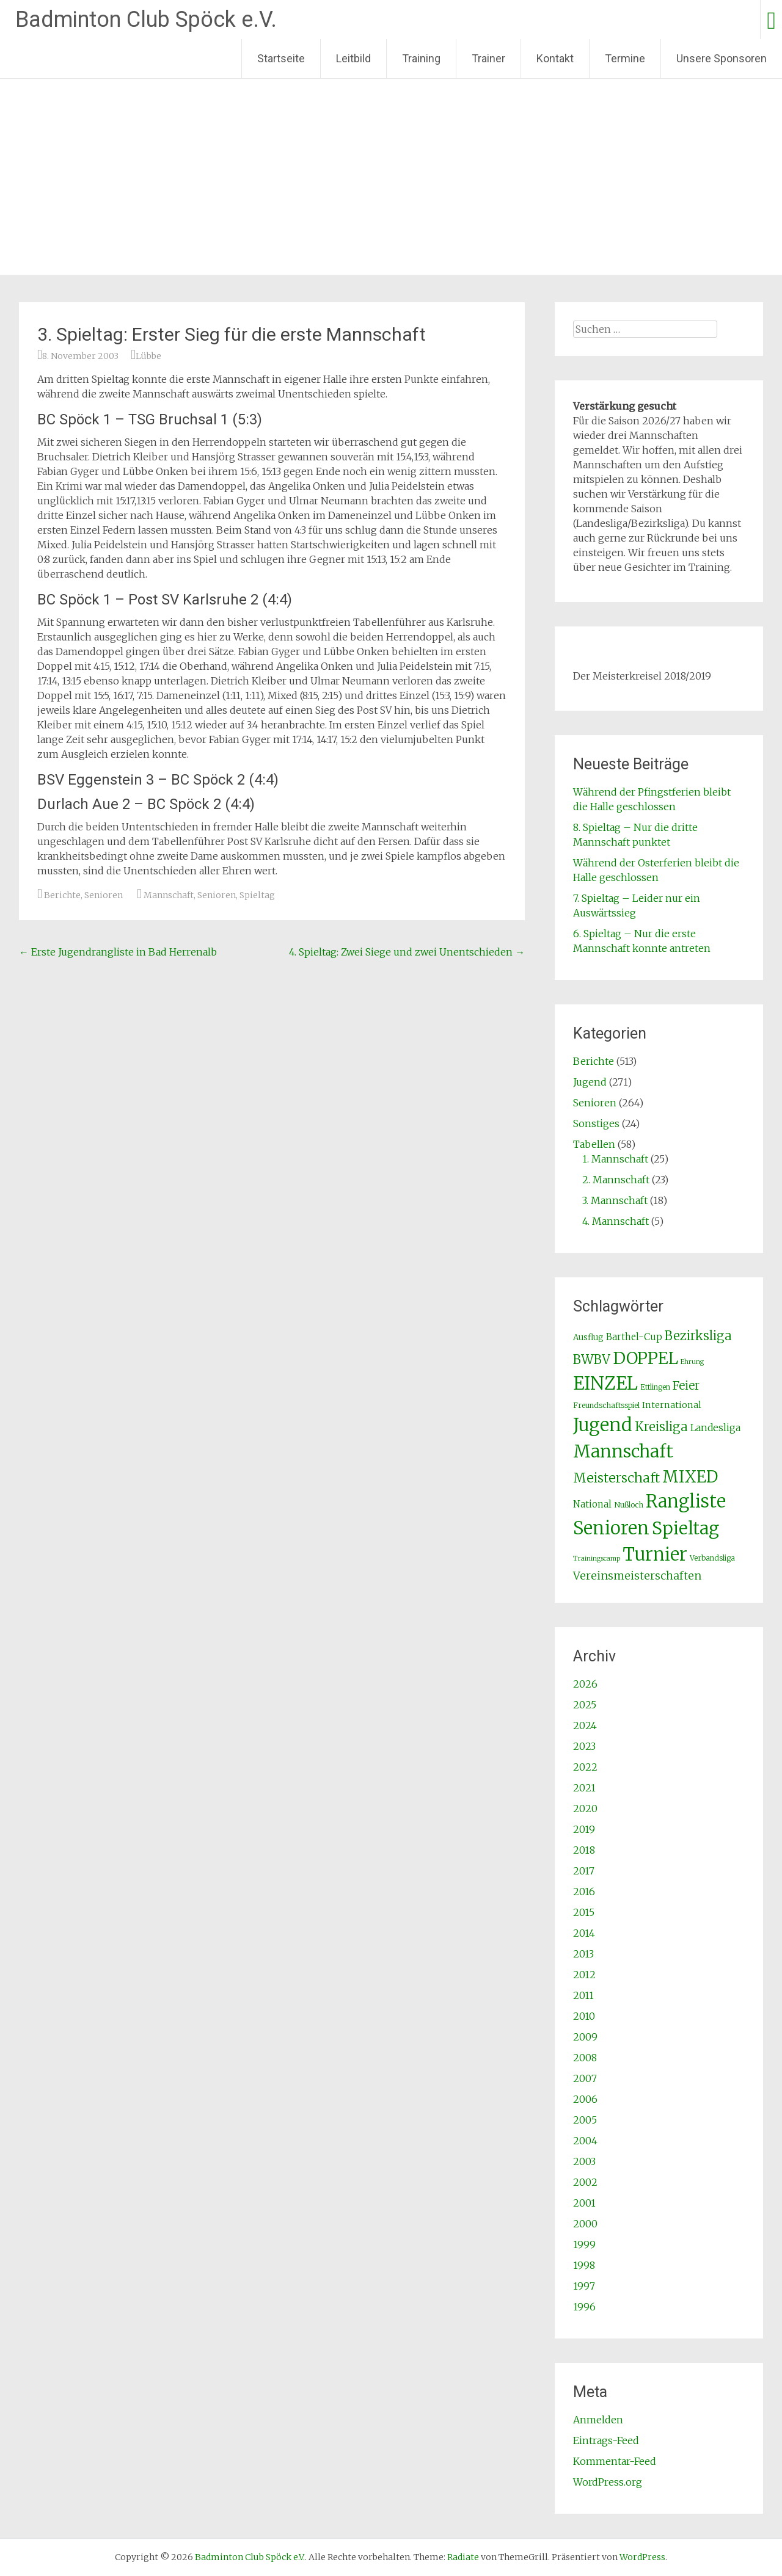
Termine (625, 58)
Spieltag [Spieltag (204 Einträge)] (685, 1528)
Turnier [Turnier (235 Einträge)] (655, 1555)
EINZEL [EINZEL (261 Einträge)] (605, 1383)
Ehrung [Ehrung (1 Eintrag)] (692, 1362)
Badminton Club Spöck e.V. (146, 19)
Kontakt (555, 58)
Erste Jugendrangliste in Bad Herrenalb (118, 952)
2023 (584, 1746)
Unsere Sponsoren (721, 58)
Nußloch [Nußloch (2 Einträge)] (628, 1504)
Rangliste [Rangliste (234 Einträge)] (686, 1501)
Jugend (590, 1082)
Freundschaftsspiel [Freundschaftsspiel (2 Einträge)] (606, 1405)
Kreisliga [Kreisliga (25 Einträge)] (661, 1427)
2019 (584, 1829)
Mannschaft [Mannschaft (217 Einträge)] (623, 1451)
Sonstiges (596, 1123)
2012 (584, 1974)
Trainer (488, 58)
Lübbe (148, 355)
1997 (584, 2286)
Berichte (62, 895)
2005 (585, 2120)
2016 (584, 1891)
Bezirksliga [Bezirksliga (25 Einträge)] (698, 1336)
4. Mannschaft (615, 1221)
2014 (584, 1933)
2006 (585, 2099)
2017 (583, 1871)
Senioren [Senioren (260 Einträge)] (611, 1528)
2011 (583, 1995)
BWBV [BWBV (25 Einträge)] (591, 1360)
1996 (584, 2307)
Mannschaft (169, 895)
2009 (585, 2037)
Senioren (103, 895)
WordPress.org (607, 2482)
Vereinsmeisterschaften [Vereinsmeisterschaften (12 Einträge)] (637, 1576)
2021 (584, 1788)
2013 (583, 1954)
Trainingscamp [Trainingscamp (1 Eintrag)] (596, 1558)
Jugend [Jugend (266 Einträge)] (602, 1424)
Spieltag (257, 895)
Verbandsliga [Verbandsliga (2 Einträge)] (712, 1557)
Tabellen (594, 1144)
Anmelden (598, 2420)
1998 (584, 2265)
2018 (584, 1850)
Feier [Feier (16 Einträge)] (686, 1385)
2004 (585, 2141)
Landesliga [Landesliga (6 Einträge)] (715, 1428)
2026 (585, 1684)
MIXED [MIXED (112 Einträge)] (690, 1477)
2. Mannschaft (615, 1180)
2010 (584, 2016)
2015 (583, 1912)
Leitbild (353, 58)
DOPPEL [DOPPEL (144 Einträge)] (645, 1358)
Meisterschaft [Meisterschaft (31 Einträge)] (616, 1478)
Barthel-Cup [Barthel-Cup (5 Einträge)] (634, 1337)
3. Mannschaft (615, 1200)
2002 (585, 2182)
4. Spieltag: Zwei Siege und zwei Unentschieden (407, 952)
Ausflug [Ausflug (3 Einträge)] (588, 1337)
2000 (585, 2224)
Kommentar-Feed (614, 2461)
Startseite (281, 58)
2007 (585, 2078)
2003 (584, 2161)
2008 (585, 2058)
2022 (585, 1767)
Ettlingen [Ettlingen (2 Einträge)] (655, 1386)
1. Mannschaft (615, 1159)
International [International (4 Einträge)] (671, 1404)
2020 (585, 1808)
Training (421, 58)
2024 (585, 1725)
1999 (584, 2244)
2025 (584, 1705)
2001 (584, 2203)
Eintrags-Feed (606, 2440)
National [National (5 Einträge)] (592, 1504)
